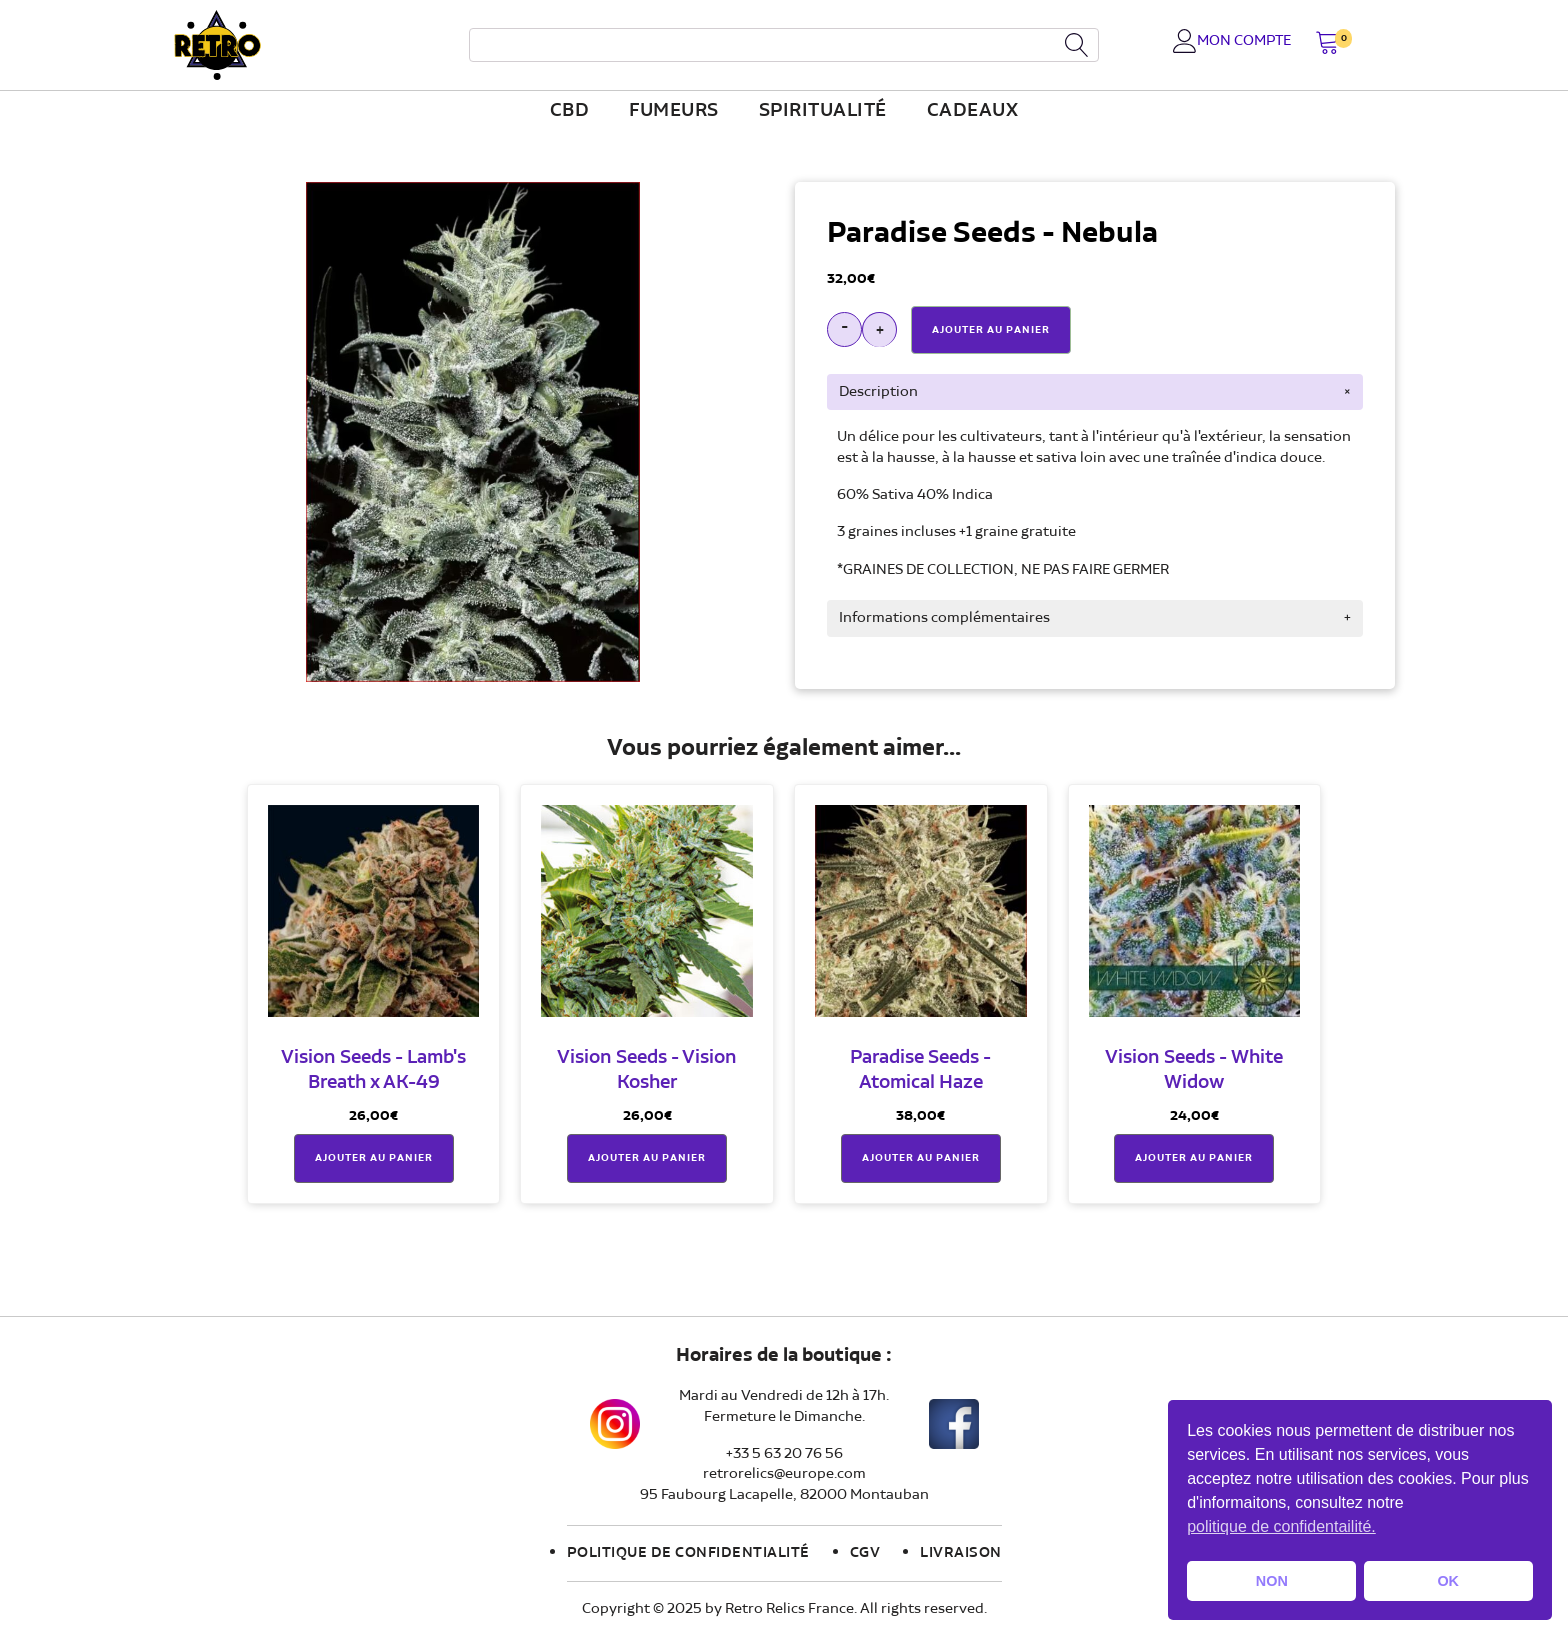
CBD (570, 111)
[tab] (1095, 392)
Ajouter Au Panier (991, 330)
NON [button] (1272, 1581)
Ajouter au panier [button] (374, 1158)
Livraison (961, 1553)
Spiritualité (823, 111)
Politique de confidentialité (688, 1553)
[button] (1327, 44)
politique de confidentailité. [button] (1281, 1526)
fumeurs (674, 111)
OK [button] (1448, 1581)
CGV (865, 1553)
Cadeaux (973, 111)
